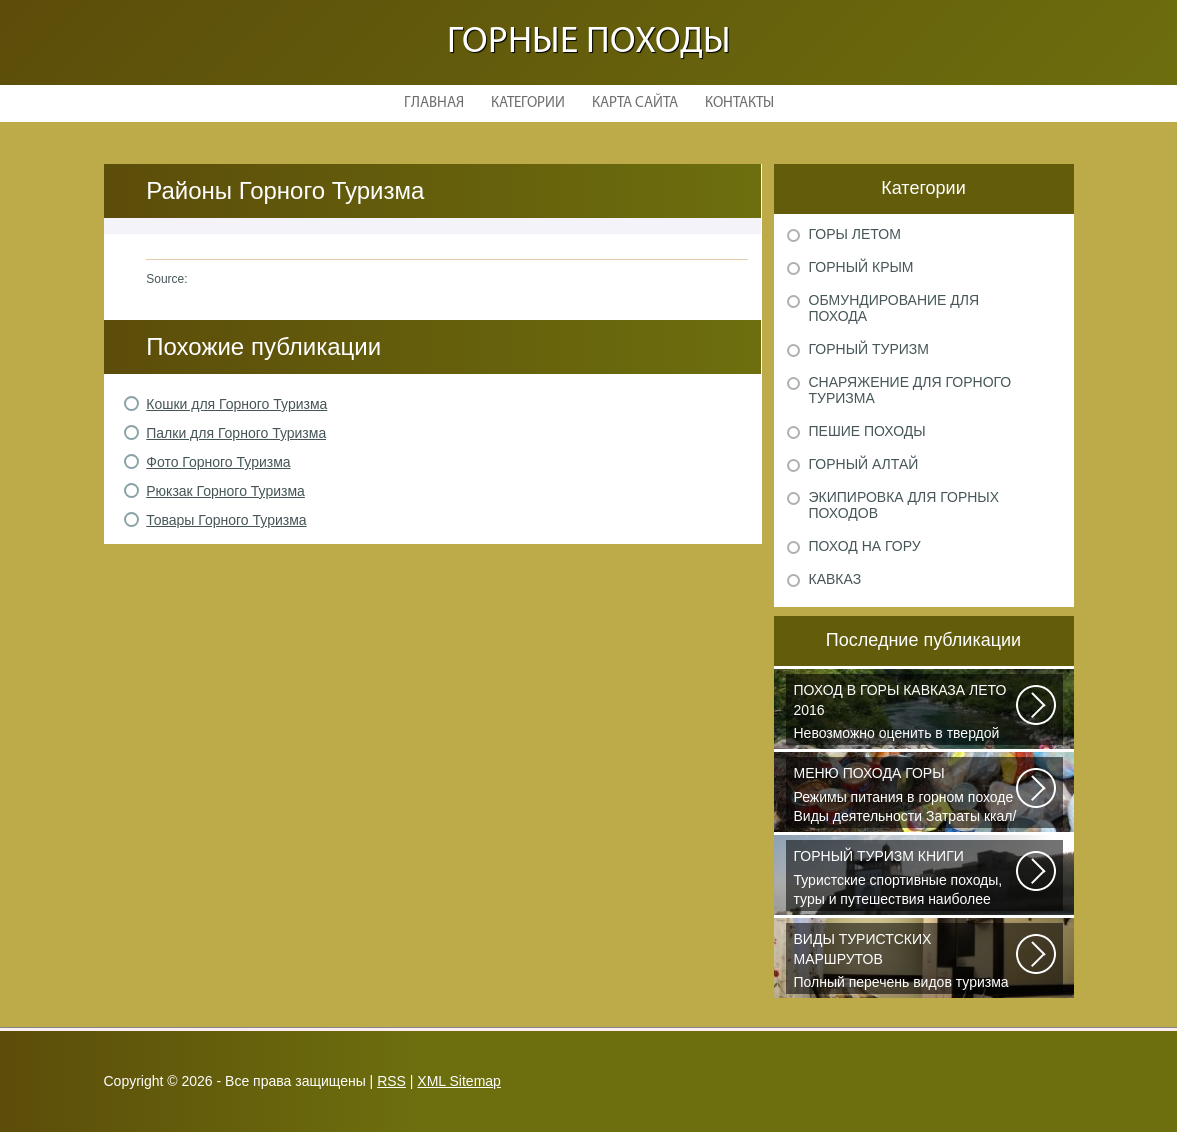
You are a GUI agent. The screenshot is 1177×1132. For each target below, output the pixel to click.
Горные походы (589, 42)
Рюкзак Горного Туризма (225, 491)
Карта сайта (635, 103)
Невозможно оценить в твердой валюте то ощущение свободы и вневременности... (906, 713)
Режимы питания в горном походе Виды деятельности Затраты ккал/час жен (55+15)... (906, 796)
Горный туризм (869, 349)
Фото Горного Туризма (218, 462)
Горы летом (855, 234)
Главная (434, 103)
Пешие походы (867, 431)
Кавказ (835, 579)
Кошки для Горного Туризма (236, 404)
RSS (391, 1081)
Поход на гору (865, 546)
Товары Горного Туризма (226, 520)
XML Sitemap (459, 1081)
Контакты (739, 103)
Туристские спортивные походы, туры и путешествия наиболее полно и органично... (906, 879)
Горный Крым (861, 267)
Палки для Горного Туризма (236, 433)
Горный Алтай (864, 464)
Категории (528, 103)
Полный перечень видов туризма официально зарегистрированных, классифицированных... (906, 962)
